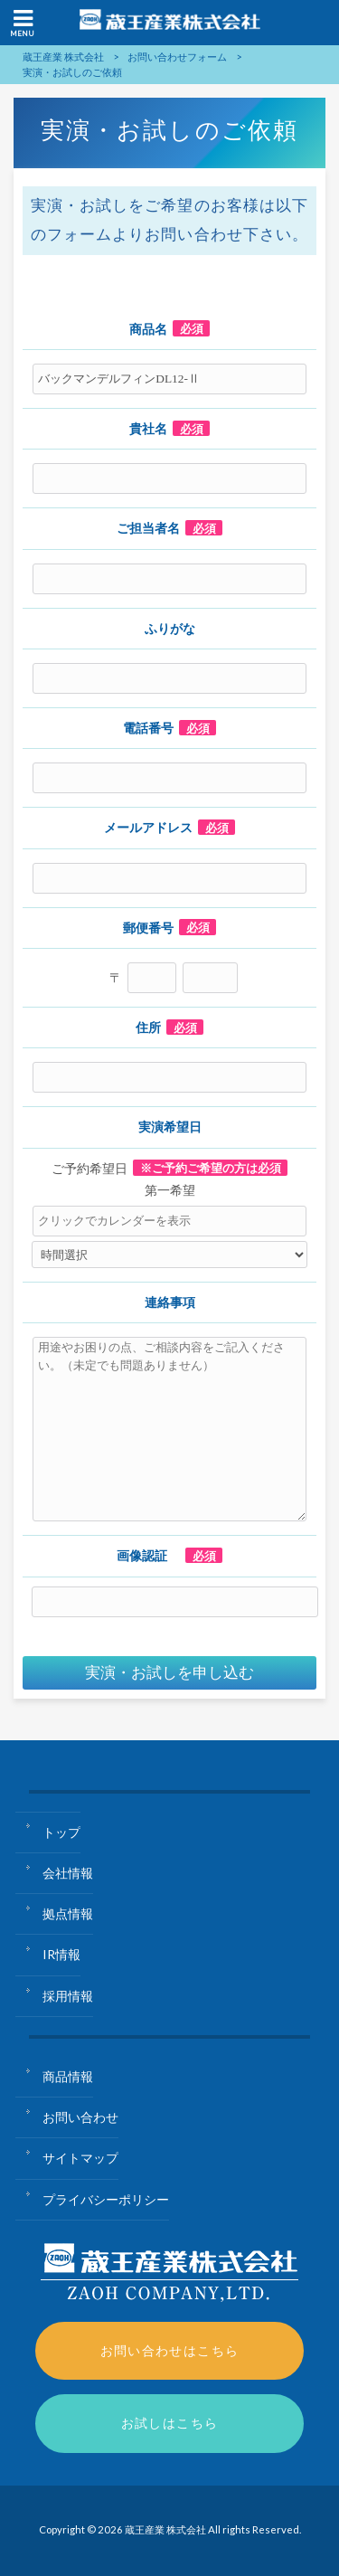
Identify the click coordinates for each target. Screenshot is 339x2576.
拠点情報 (67, 1913)
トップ (61, 1832)
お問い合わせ (80, 2117)
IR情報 (61, 1954)
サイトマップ (80, 2157)
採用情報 (67, 1995)
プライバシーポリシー (105, 2199)
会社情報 (67, 1872)
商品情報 (67, 2076)
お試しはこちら (170, 2422)
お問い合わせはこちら (170, 2350)
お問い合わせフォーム (177, 56)
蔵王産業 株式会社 (63, 56)
